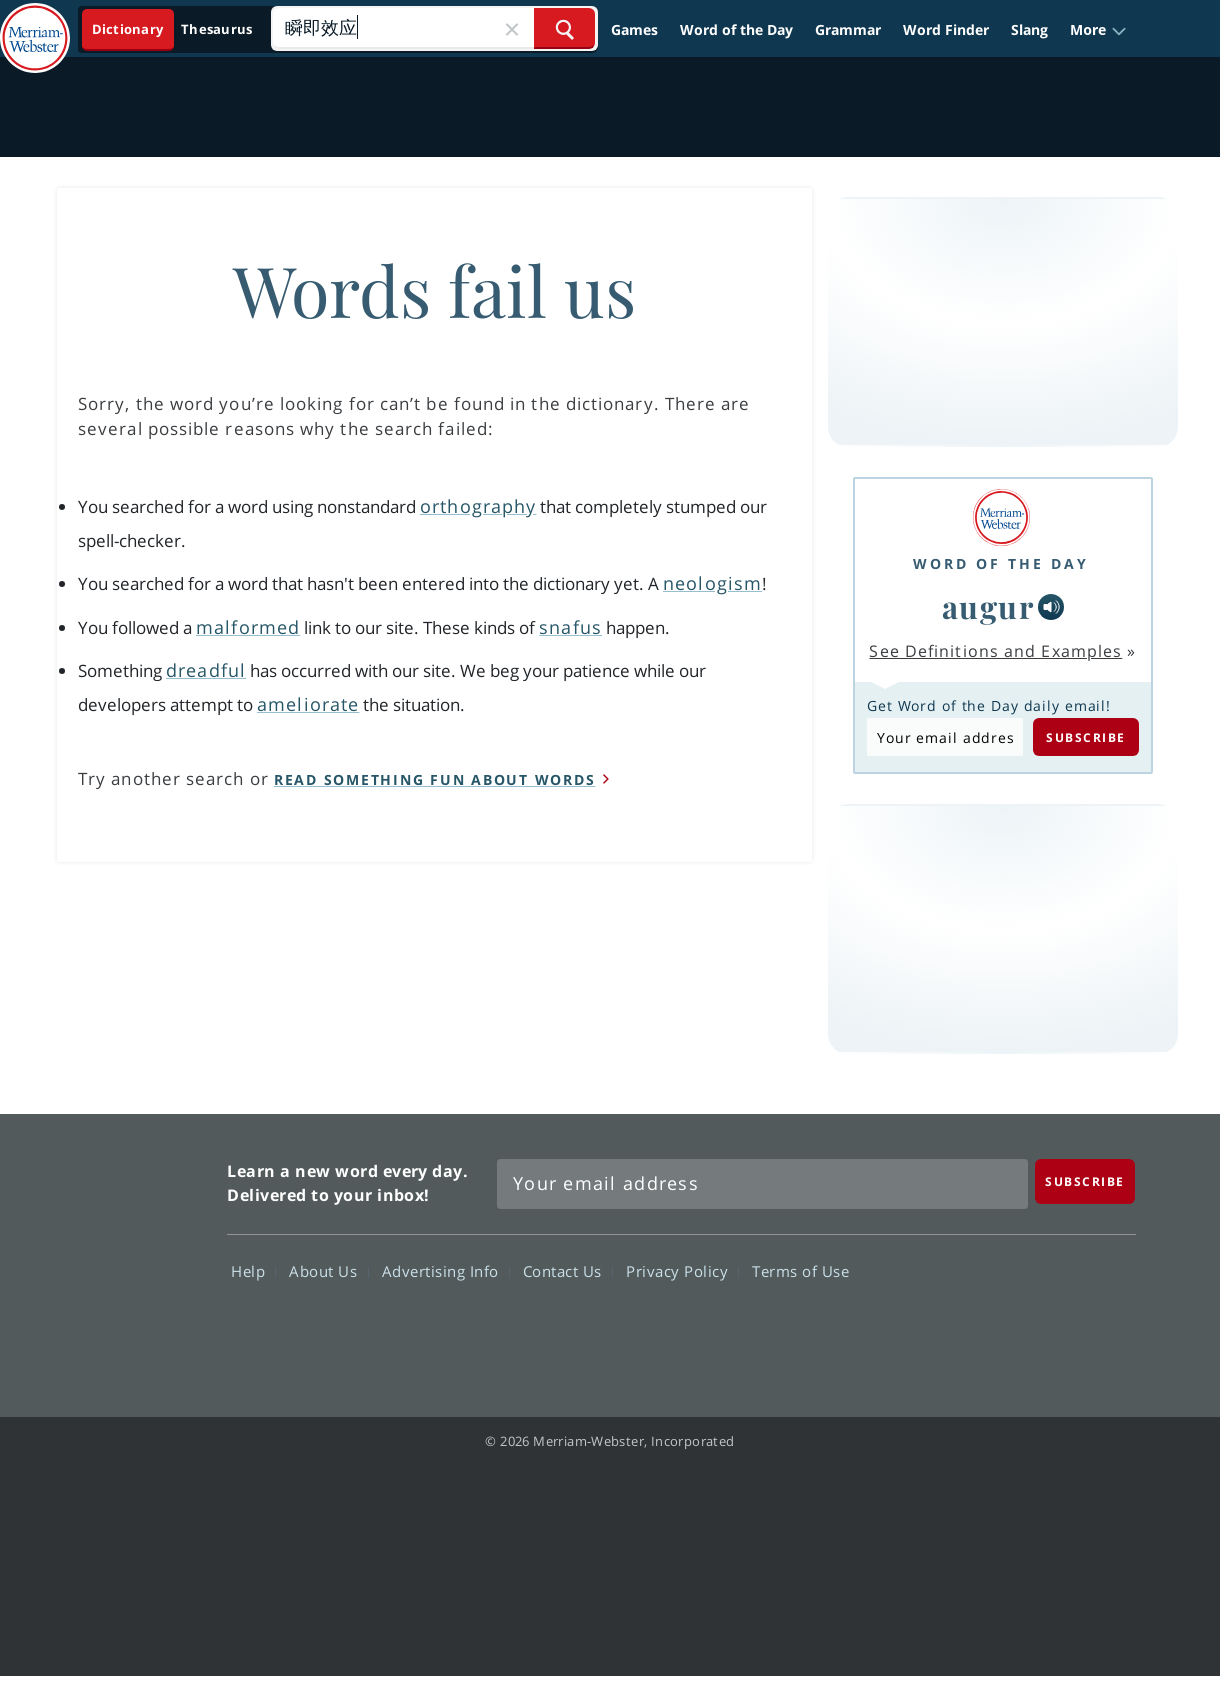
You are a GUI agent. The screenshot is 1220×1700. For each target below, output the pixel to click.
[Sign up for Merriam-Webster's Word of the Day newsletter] (762, 1184)
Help (253, 1271)
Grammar (848, 29)
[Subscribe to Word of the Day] (945, 737)
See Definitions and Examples (995, 651)
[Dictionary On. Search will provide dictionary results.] (173, 29)
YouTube (1025, 1329)
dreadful (206, 670)
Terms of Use (800, 1271)
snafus (570, 627)
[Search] (434, 28)
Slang (1029, 29)
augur (988, 606)
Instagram (1097, 1329)
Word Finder (946, 29)
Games (634, 29)
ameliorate (308, 704)
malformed (248, 627)
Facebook (881, 1329)
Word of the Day (736, 29)
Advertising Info (446, 1271)
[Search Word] (564, 28)
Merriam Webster (123, 1254)
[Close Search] (512, 28)
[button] (1098, 29)
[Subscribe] (1085, 1181)
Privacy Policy (682, 1271)
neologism (712, 583)
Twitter (953, 1329)
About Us (328, 1271)
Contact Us (568, 1271)
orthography (478, 506)
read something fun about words (435, 779)
